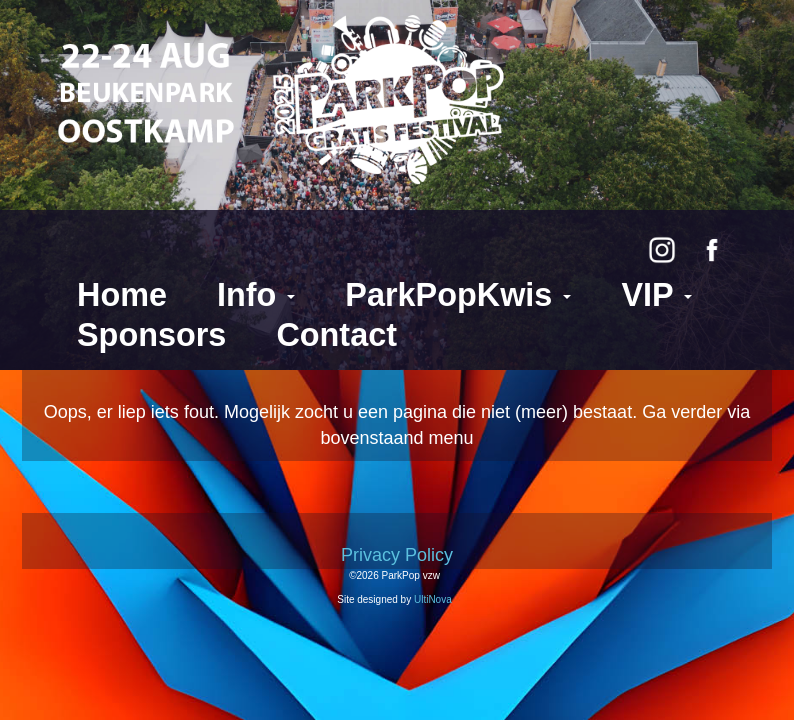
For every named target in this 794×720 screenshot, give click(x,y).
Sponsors (151, 335)
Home (122, 295)
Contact (336, 335)
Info (256, 295)
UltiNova (433, 599)
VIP (656, 295)
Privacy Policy (397, 555)
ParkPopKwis (458, 295)
